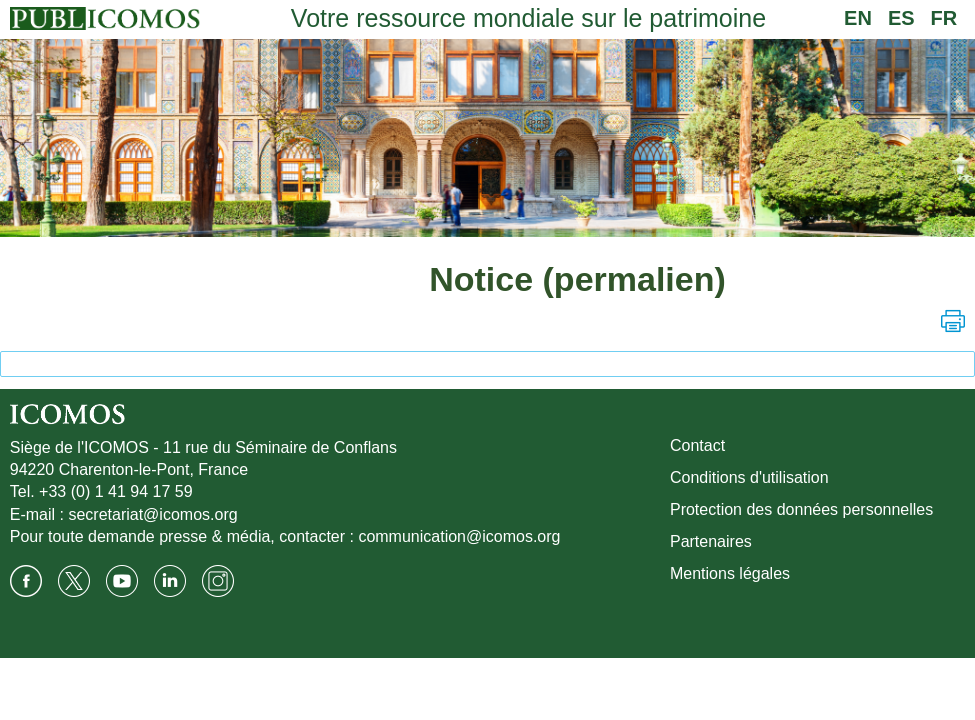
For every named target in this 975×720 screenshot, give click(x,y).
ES (901, 18)
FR (944, 18)
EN (858, 18)
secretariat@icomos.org (152, 514)
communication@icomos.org (459, 536)
